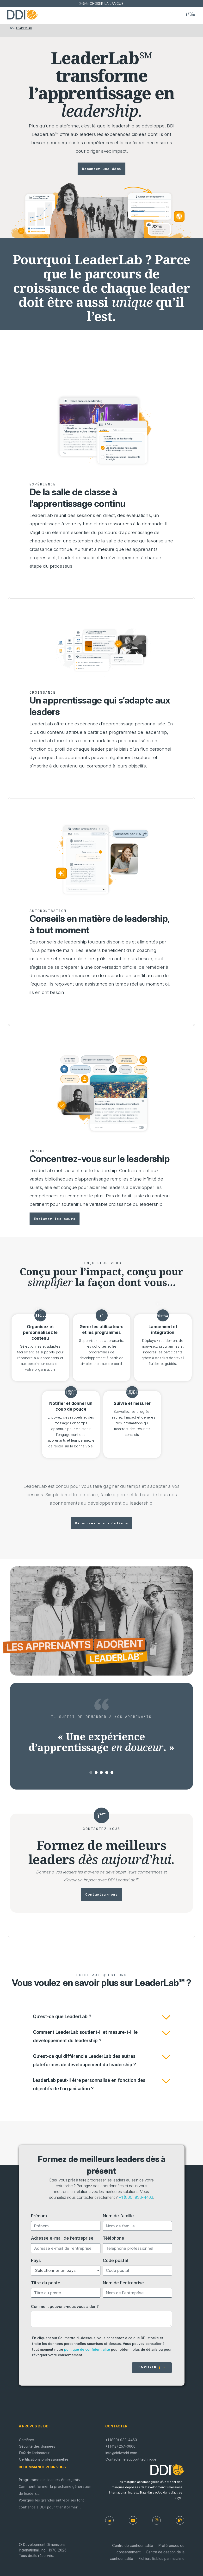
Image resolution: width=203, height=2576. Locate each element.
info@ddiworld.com (121, 2453)
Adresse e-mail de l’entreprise (62, 2238)
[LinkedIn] (109, 2520)
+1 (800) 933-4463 (136, 2197)
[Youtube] (133, 2520)
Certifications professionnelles (44, 2459)
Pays (36, 2260)
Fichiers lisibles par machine (161, 2558)
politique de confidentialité (87, 2349)
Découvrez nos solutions (101, 1523)
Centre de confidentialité (132, 2545)
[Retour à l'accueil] (11, 28)
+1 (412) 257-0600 (120, 2446)
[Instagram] (156, 2520)
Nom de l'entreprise (123, 2282)
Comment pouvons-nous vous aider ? (65, 2306)
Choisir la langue (106, 4)
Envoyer (152, 2368)
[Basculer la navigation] (190, 14)
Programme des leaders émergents (49, 2480)
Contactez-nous (101, 1894)
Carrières (26, 2440)
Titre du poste (45, 2282)
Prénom (39, 2215)
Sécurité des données (37, 2446)
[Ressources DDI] (180, 2520)
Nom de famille (118, 2215)
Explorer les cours (54, 1218)
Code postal (115, 2260)
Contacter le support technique (130, 2459)
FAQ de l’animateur (34, 2453)
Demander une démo (101, 168)
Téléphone (113, 2238)
